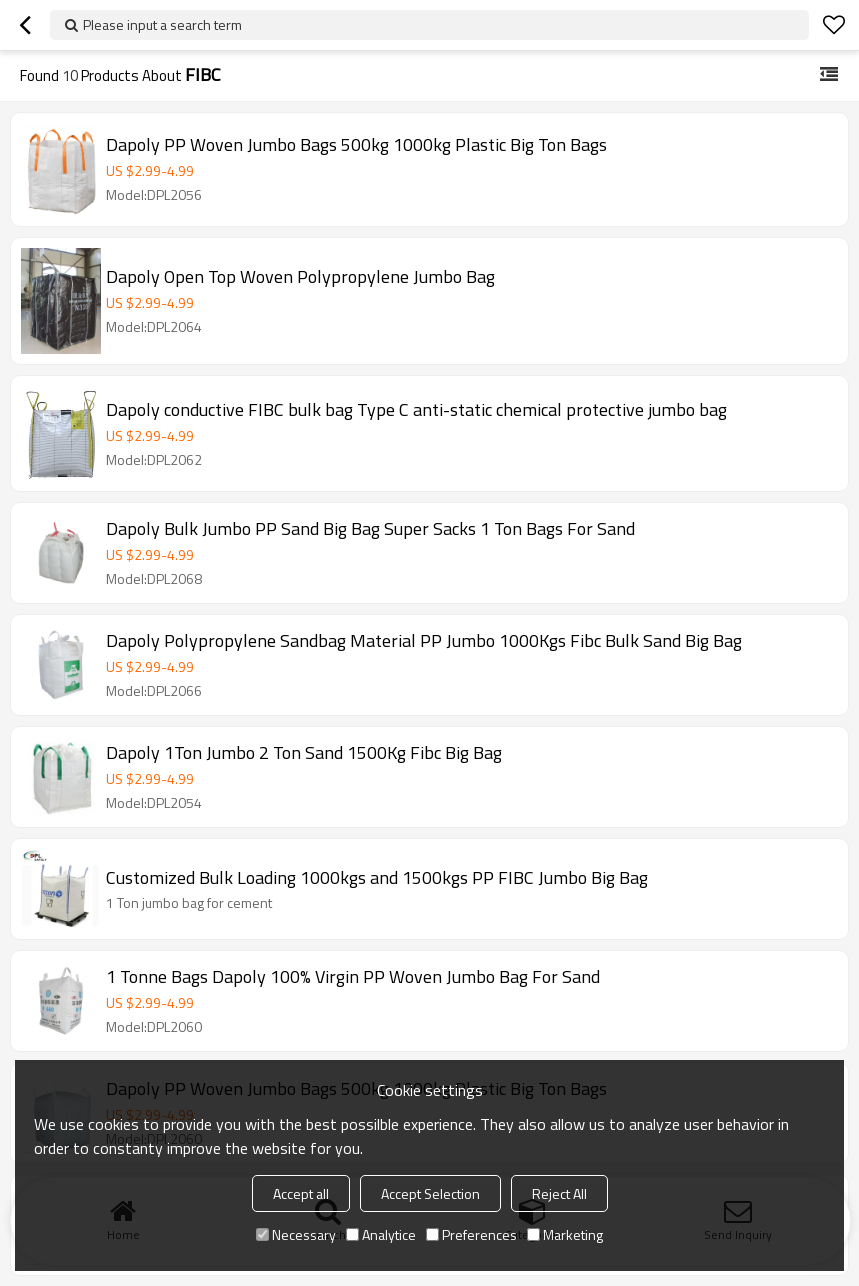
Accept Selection (430, 1193)
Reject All (559, 1193)
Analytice (381, 1234)
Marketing (565, 1234)
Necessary (296, 1234)
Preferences (471, 1234)
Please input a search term (162, 24)
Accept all (301, 1193)
